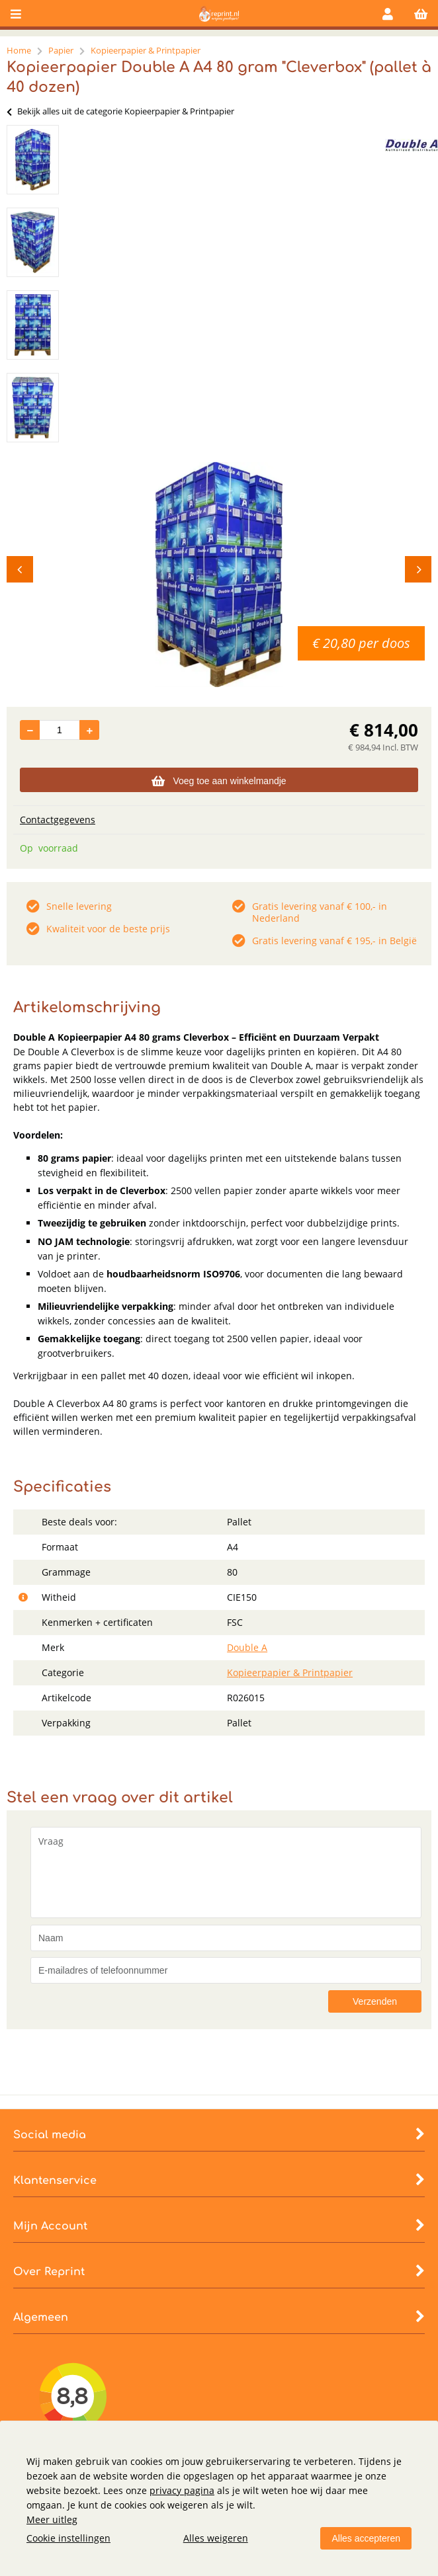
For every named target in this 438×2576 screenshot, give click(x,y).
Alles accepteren (365, 2538)
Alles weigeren (215, 2538)
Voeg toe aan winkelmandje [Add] (219, 781)
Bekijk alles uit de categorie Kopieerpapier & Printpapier (120, 111)
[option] (33, 159)
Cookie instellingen (68, 2538)
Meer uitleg (51, 2519)
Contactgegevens (57, 819)
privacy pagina (182, 2490)
